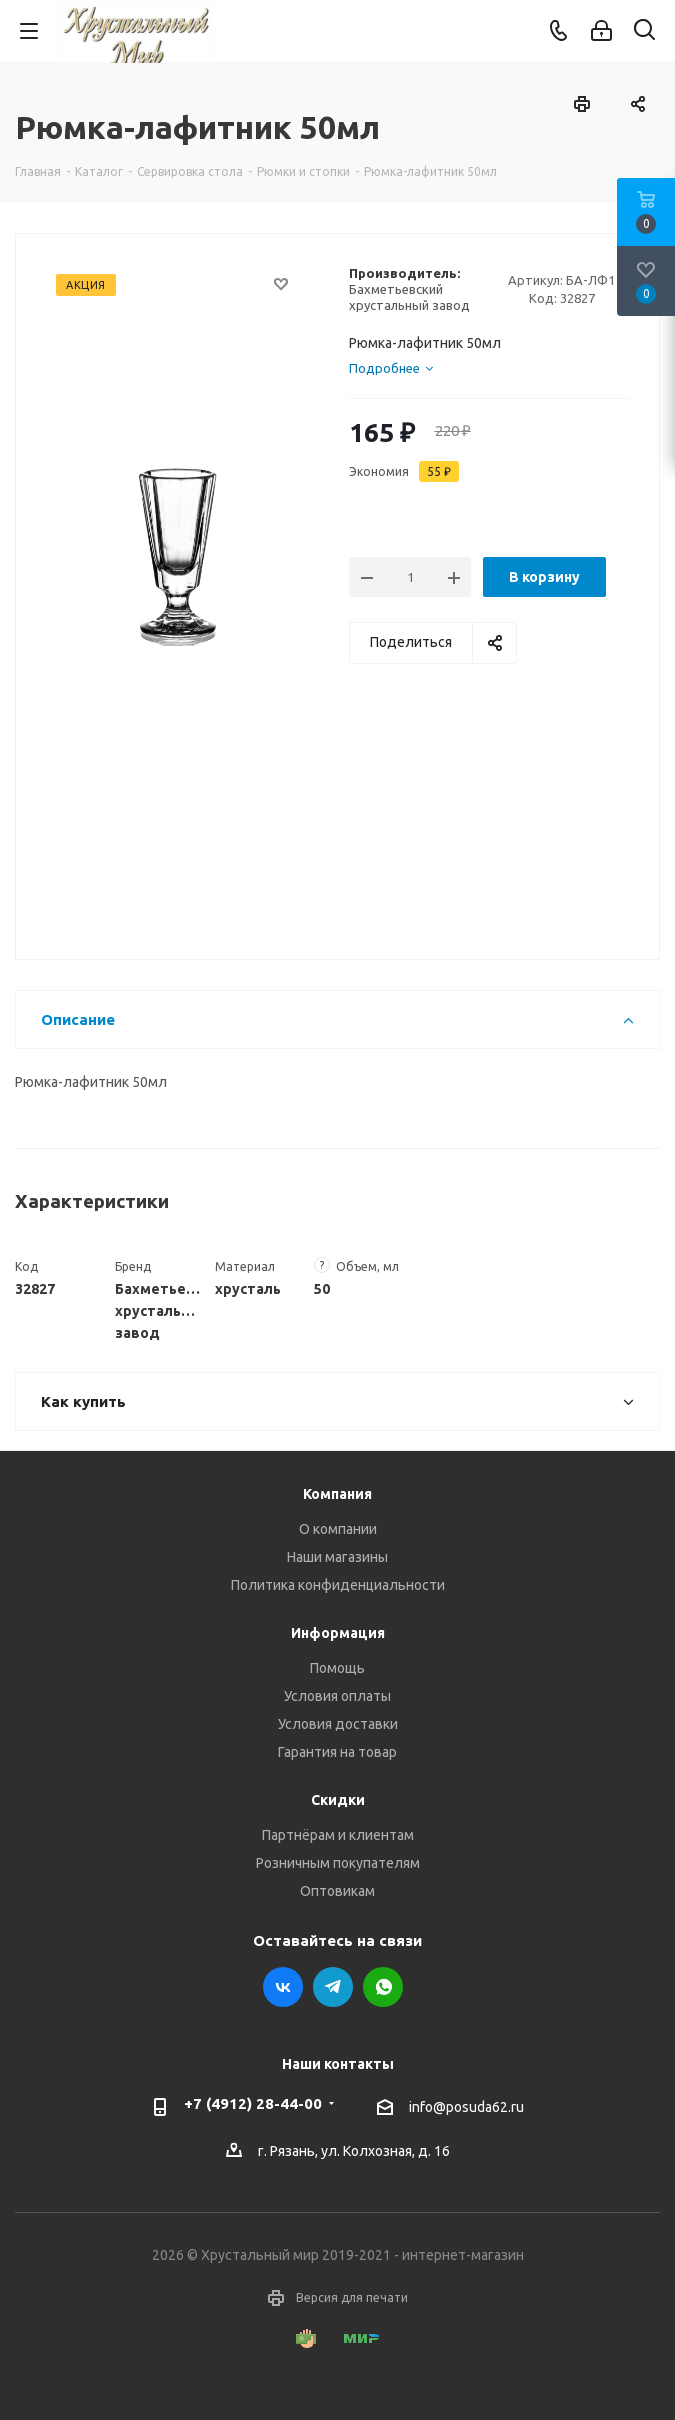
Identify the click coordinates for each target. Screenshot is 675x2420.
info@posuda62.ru (466, 2107)
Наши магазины (337, 1557)
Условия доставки (338, 1724)
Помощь (337, 1668)
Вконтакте (283, 1987)
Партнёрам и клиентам (338, 1835)
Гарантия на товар (337, 1752)
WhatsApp (383, 1987)
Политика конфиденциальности (338, 1585)
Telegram (333, 1987)
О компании (338, 1529)
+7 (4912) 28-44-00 (253, 2103)
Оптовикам (337, 1891)
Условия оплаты (337, 1696)
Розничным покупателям (338, 1863)
